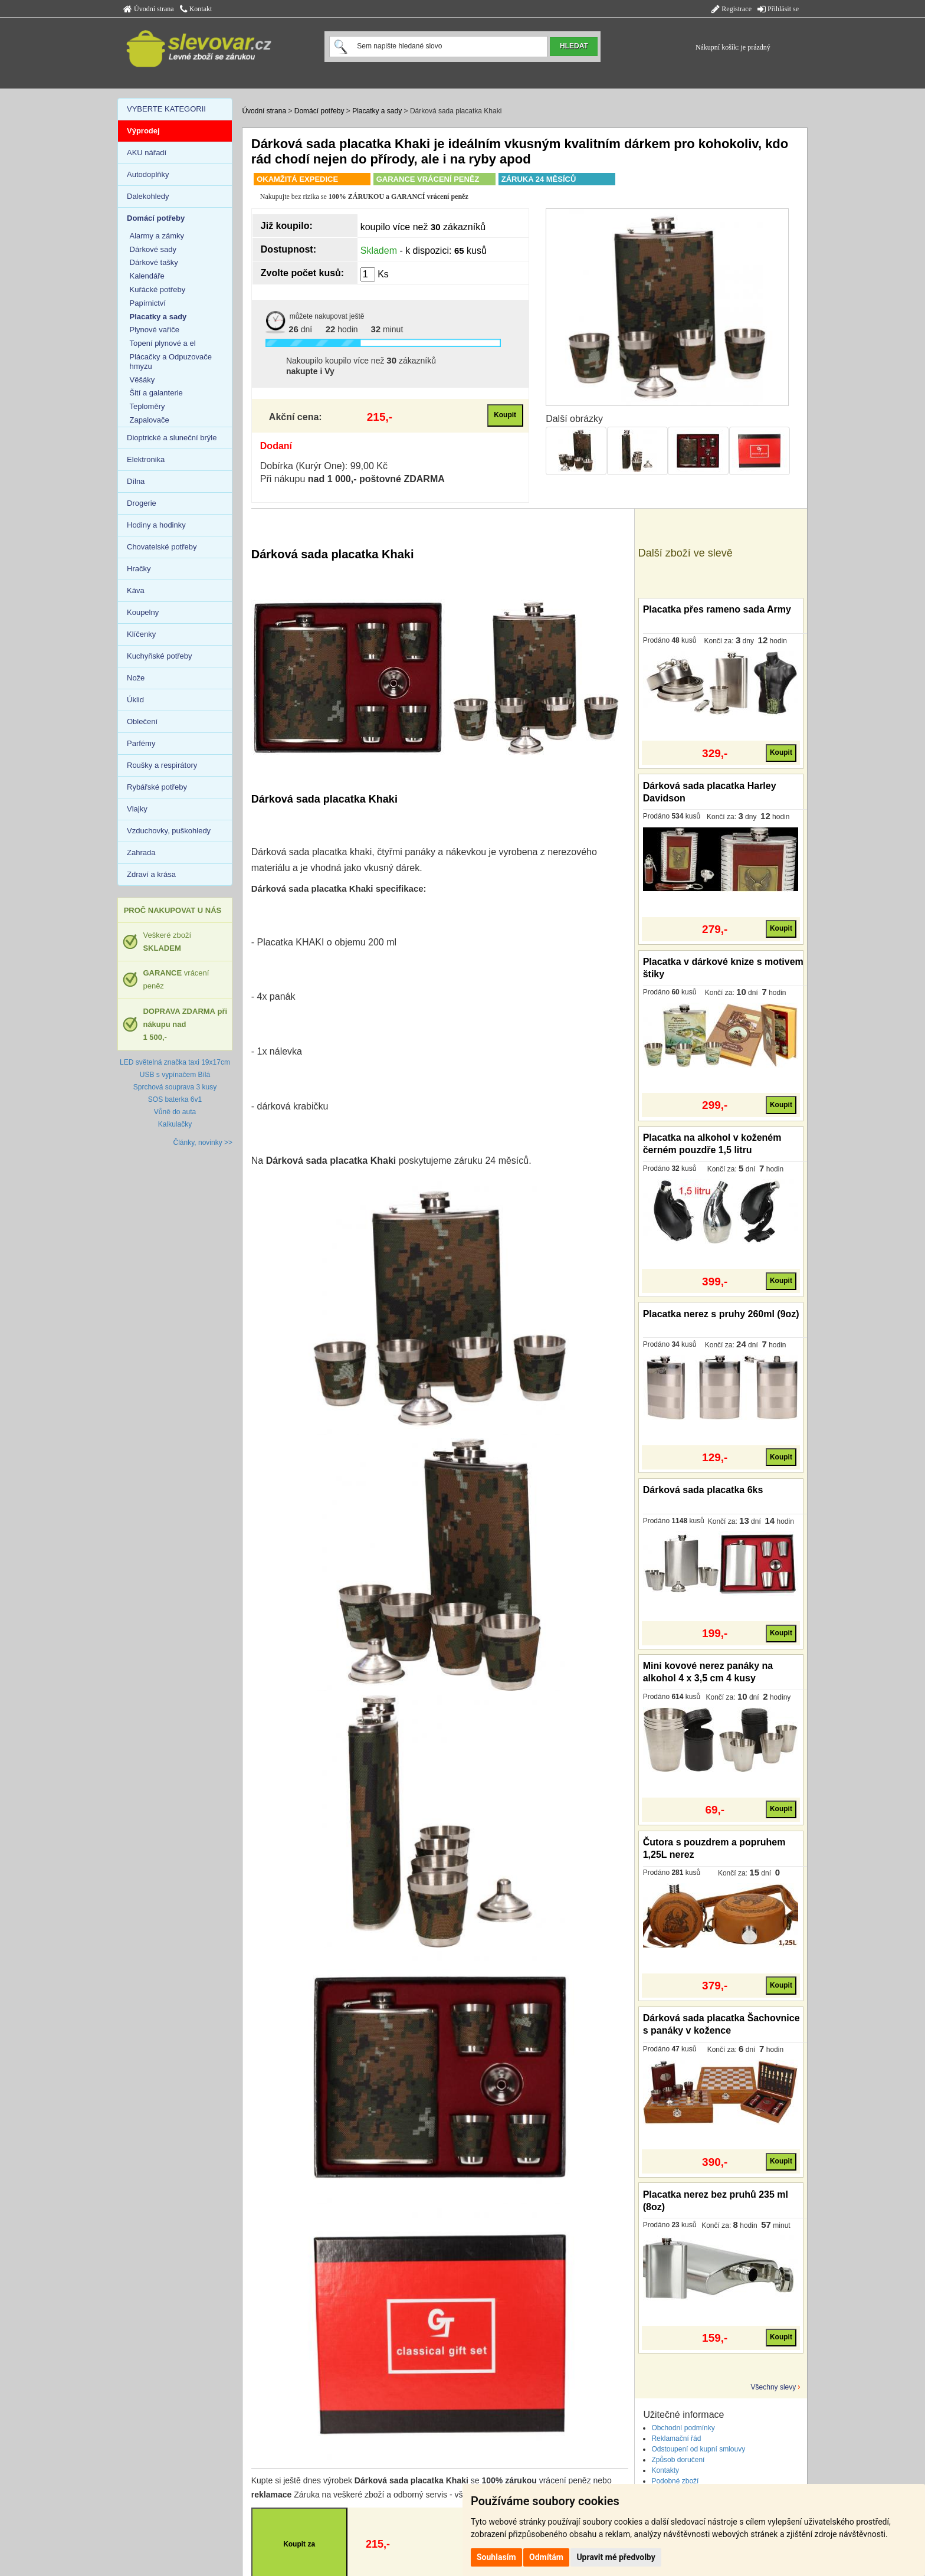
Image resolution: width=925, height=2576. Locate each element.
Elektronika (146, 459)
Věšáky (142, 379)
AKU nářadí (146, 152)
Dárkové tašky (154, 262)
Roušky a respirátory (162, 765)
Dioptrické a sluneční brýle (172, 437)
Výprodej (143, 130)
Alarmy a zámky (157, 235)
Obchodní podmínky (682, 2428)
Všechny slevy (773, 2387)
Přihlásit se (778, 9)
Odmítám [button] (546, 2557)
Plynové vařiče (155, 329)
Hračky (138, 568)
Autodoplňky (148, 174)
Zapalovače (149, 419)
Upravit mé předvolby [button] (615, 2557)
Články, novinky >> (203, 1142)
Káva (136, 590)
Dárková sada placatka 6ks (703, 1490)
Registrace (731, 9)
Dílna (136, 481)
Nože (136, 677)
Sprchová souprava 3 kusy (175, 1087)
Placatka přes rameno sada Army (717, 609)
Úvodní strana (148, 9)
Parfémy (141, 743)
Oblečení (142, 721)
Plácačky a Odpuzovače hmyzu (171, 361)
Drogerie (141, 503)
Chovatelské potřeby (162, 546)
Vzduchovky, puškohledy (169, 830)
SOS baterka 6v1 (175, 1099)
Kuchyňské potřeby (159, 656)
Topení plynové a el (163, 343)
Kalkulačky (175, 1124)
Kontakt (196, 9)
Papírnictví (148, 303)
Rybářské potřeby (157, 787)
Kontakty (665, 2470)
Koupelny (143, 612)
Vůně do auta (175, 1112)
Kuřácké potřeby (158, 289)
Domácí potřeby (319, 111)
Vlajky (137, 808)
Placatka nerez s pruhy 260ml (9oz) (721, 1314)
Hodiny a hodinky (156, 525)
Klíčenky (141, 634)
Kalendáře (147, 275)
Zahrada (141, 852)
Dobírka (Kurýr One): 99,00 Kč (324, 466)
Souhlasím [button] (496, 2557)
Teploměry (147, 406)
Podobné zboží (674, 2481)
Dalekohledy (148, 196)
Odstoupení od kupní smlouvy (698, 2449)
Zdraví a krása (151, 874)
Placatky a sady (377, 111)
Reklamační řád (676, 2438)
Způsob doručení (677, 2460)
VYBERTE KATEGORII (166, 108)
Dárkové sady (153, 249)
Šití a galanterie (156, 392)
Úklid (135, 699)
